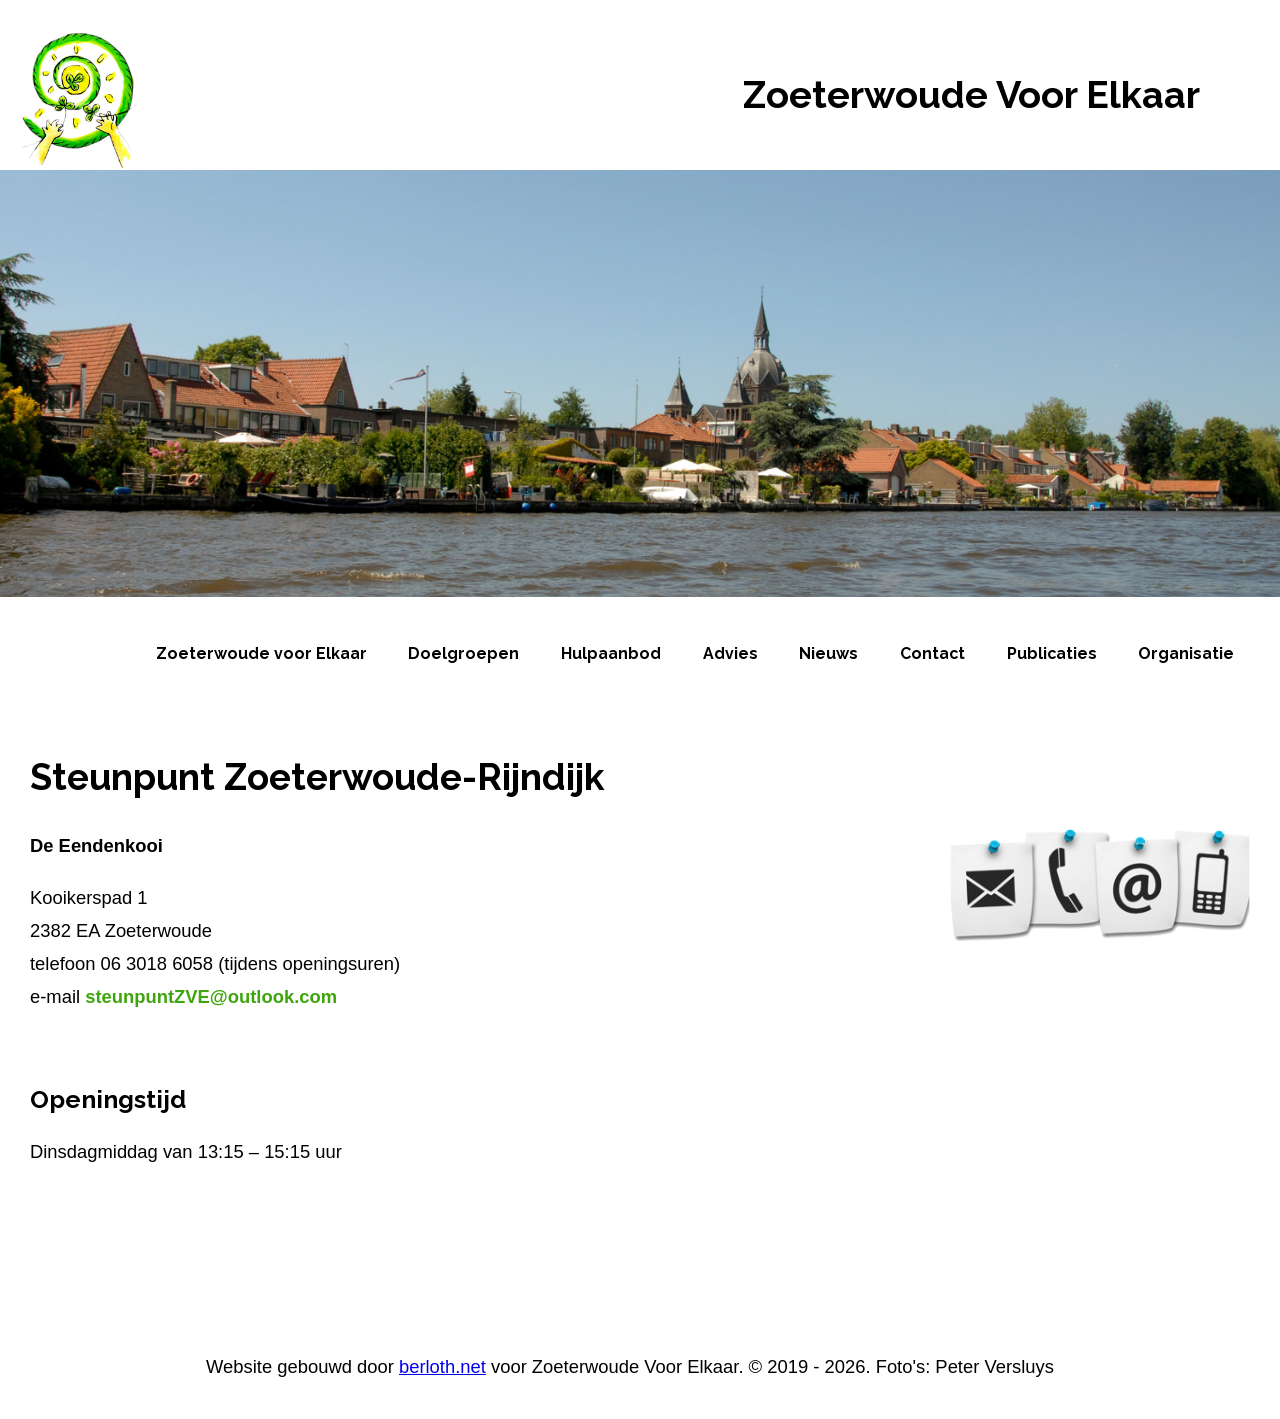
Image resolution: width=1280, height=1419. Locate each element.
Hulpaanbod (611, 653)
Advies (730, 653)
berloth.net (442, 1366)
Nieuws (828, 653)
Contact (932, 653)
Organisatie (1186, 653)
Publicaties (1052, 653)
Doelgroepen (463, 653)
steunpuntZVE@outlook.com (211, 996)
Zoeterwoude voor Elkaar (261, 653)
